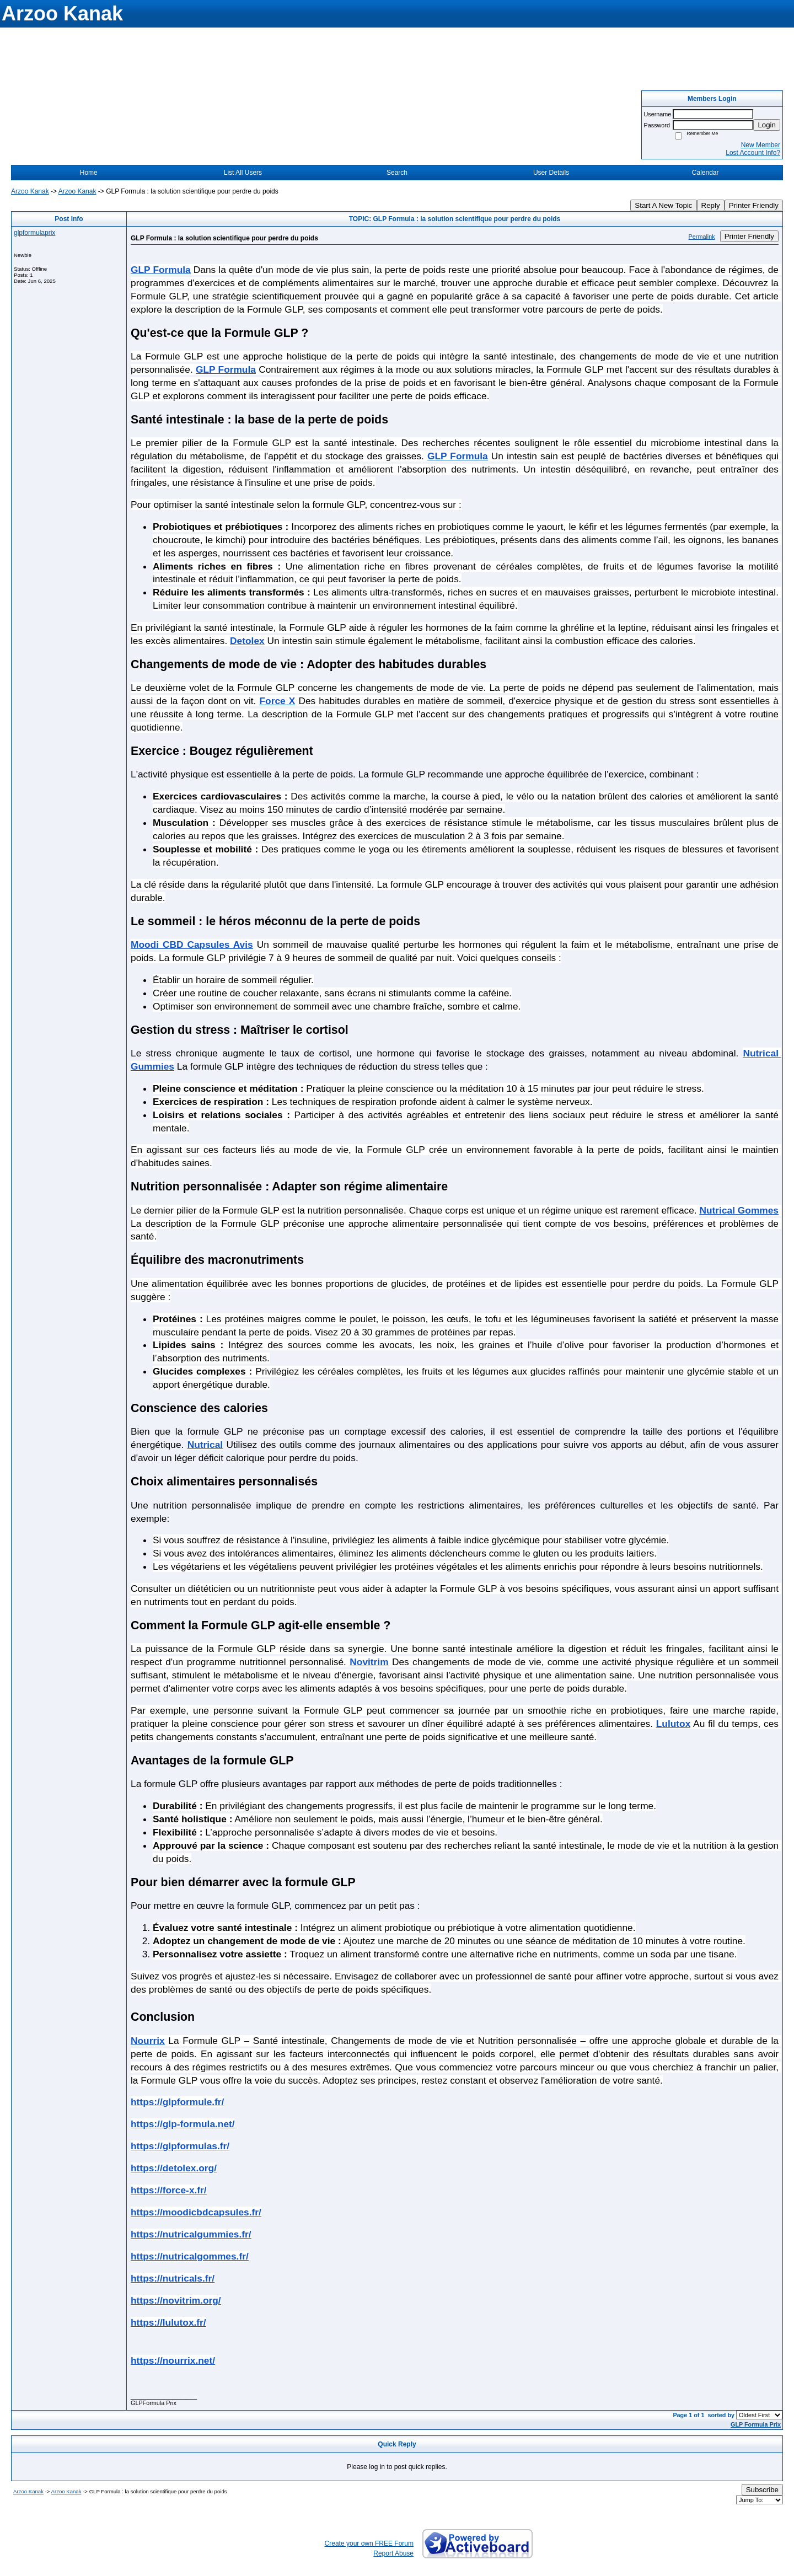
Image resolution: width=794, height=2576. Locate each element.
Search (397, 172)
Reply (710, 205)
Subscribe (762, 2490)
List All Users (243, 172)
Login (767, 125)
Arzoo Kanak (30, 191)
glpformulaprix (34, 233)
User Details (551, 172)
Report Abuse (393, 2553)
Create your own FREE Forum (369, 2543)
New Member (760, 145)
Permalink (702, 236)
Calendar (705, 172)
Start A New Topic (663, 205)
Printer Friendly (754, 205)
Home (89, 172)
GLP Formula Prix (756, 2424)
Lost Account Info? (753, 153)
